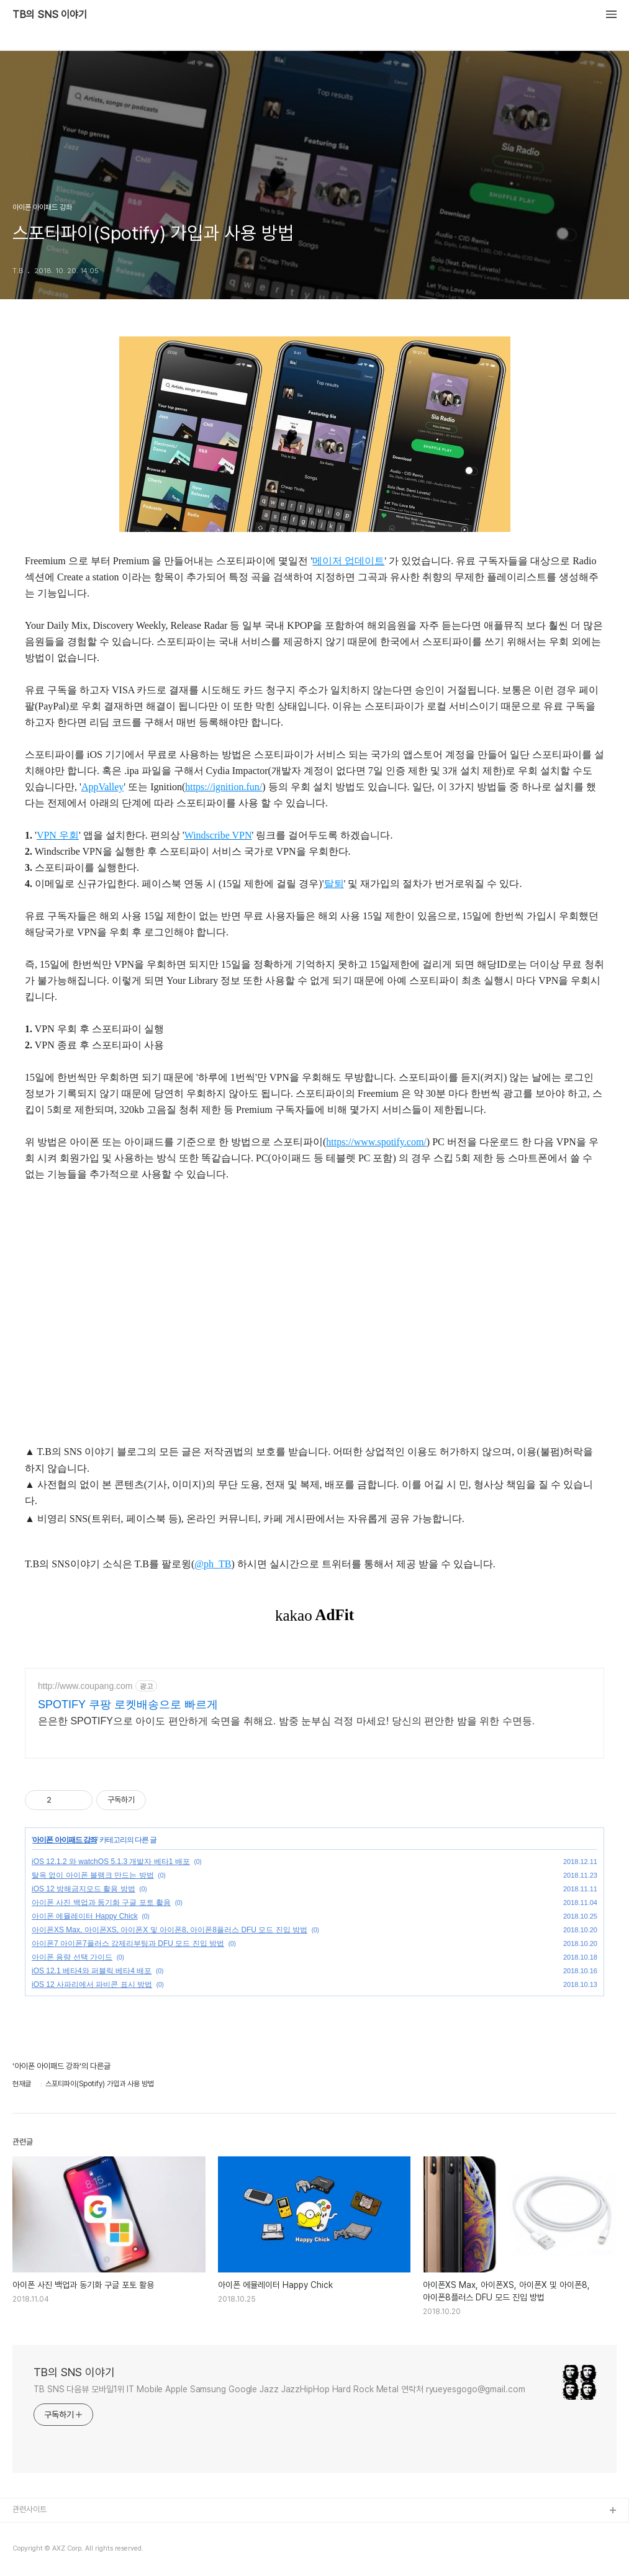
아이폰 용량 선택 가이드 (72, 1957)
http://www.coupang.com (85, 1686)
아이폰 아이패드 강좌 (64, 1839)
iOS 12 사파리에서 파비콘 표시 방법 (92, 1984)
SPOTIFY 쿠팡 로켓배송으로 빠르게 (128, 1704)
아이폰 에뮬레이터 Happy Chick (85, 1916)
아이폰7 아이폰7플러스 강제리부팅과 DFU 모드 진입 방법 (128, 1943)
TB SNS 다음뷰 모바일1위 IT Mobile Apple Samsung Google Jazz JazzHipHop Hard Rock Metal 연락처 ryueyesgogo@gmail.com (279, 2389)
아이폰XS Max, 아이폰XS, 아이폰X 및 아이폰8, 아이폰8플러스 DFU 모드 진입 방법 (169, 1929)
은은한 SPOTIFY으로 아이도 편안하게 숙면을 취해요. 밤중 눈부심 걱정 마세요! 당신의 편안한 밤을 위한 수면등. (286, 1721)
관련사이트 (29, 2509)
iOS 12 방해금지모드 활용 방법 (83, 1889)
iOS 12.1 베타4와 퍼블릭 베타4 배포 (92, 1970)
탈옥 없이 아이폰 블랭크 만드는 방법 (93, 1875)
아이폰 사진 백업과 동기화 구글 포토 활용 (101, 1902)
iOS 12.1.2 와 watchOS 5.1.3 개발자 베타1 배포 (111, 1861)
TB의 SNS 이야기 (49, 14)
